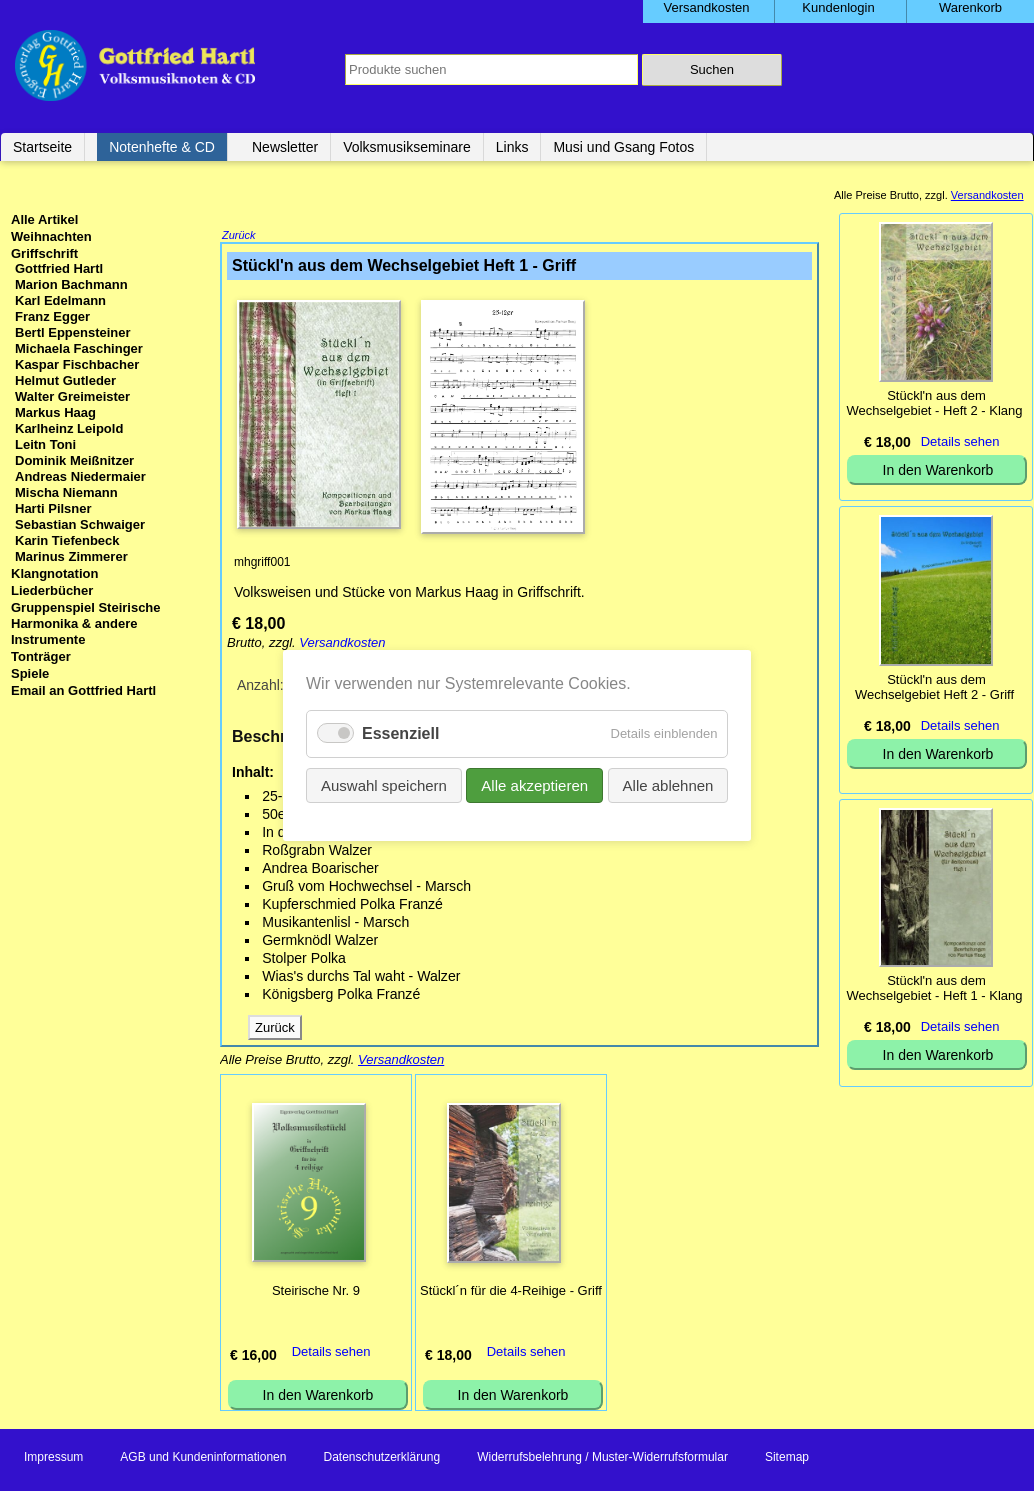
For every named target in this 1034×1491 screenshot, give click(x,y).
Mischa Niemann (66, 492)
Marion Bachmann (71, 284)
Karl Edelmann (60, 300)
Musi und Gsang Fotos (623, 147)
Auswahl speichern (384, 785)
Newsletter (285, 147)
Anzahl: (260, 687)
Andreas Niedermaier (80, 476)
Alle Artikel (44, 219)
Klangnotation (54, 573)
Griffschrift (44, 253)
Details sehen (331, 1353)
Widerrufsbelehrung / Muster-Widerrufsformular (602, 1459)
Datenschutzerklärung (381, 1459)
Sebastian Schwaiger (80, 524)
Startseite (42, 147)
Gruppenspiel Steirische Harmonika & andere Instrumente (86, 623)
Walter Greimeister (72, 396)
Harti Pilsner (53, 508)
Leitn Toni (45, 444)
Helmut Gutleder (65, 380)
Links (512, 147)
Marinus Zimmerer (71, 556)
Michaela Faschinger (79, 348)
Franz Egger (52, 316)
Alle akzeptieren (534, 785)
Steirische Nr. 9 (316, 1292)
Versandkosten (342, 644)
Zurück (239, 237)
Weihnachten (51, 236)
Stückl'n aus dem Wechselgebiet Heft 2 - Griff (934, 687)
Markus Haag (55, 412)
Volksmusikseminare (407, 147)
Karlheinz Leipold (69, 428)
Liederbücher (52, 590)
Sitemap (787, 1459)
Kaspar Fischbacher (77, 364)
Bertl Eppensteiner (73, 332)
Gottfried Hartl (59, 268)
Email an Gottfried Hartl (83, 690)
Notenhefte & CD (162, 147)
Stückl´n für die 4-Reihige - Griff (511, 1292)
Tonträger (41, 656)
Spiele (30, 673)
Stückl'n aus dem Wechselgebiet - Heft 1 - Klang (934, 988)
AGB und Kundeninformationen (203, 1459)
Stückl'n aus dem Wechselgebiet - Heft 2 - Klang (934, 403)
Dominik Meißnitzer (74, 460)
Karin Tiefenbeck (67, 540)
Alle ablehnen (667, 785)
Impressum (53, 1459)
